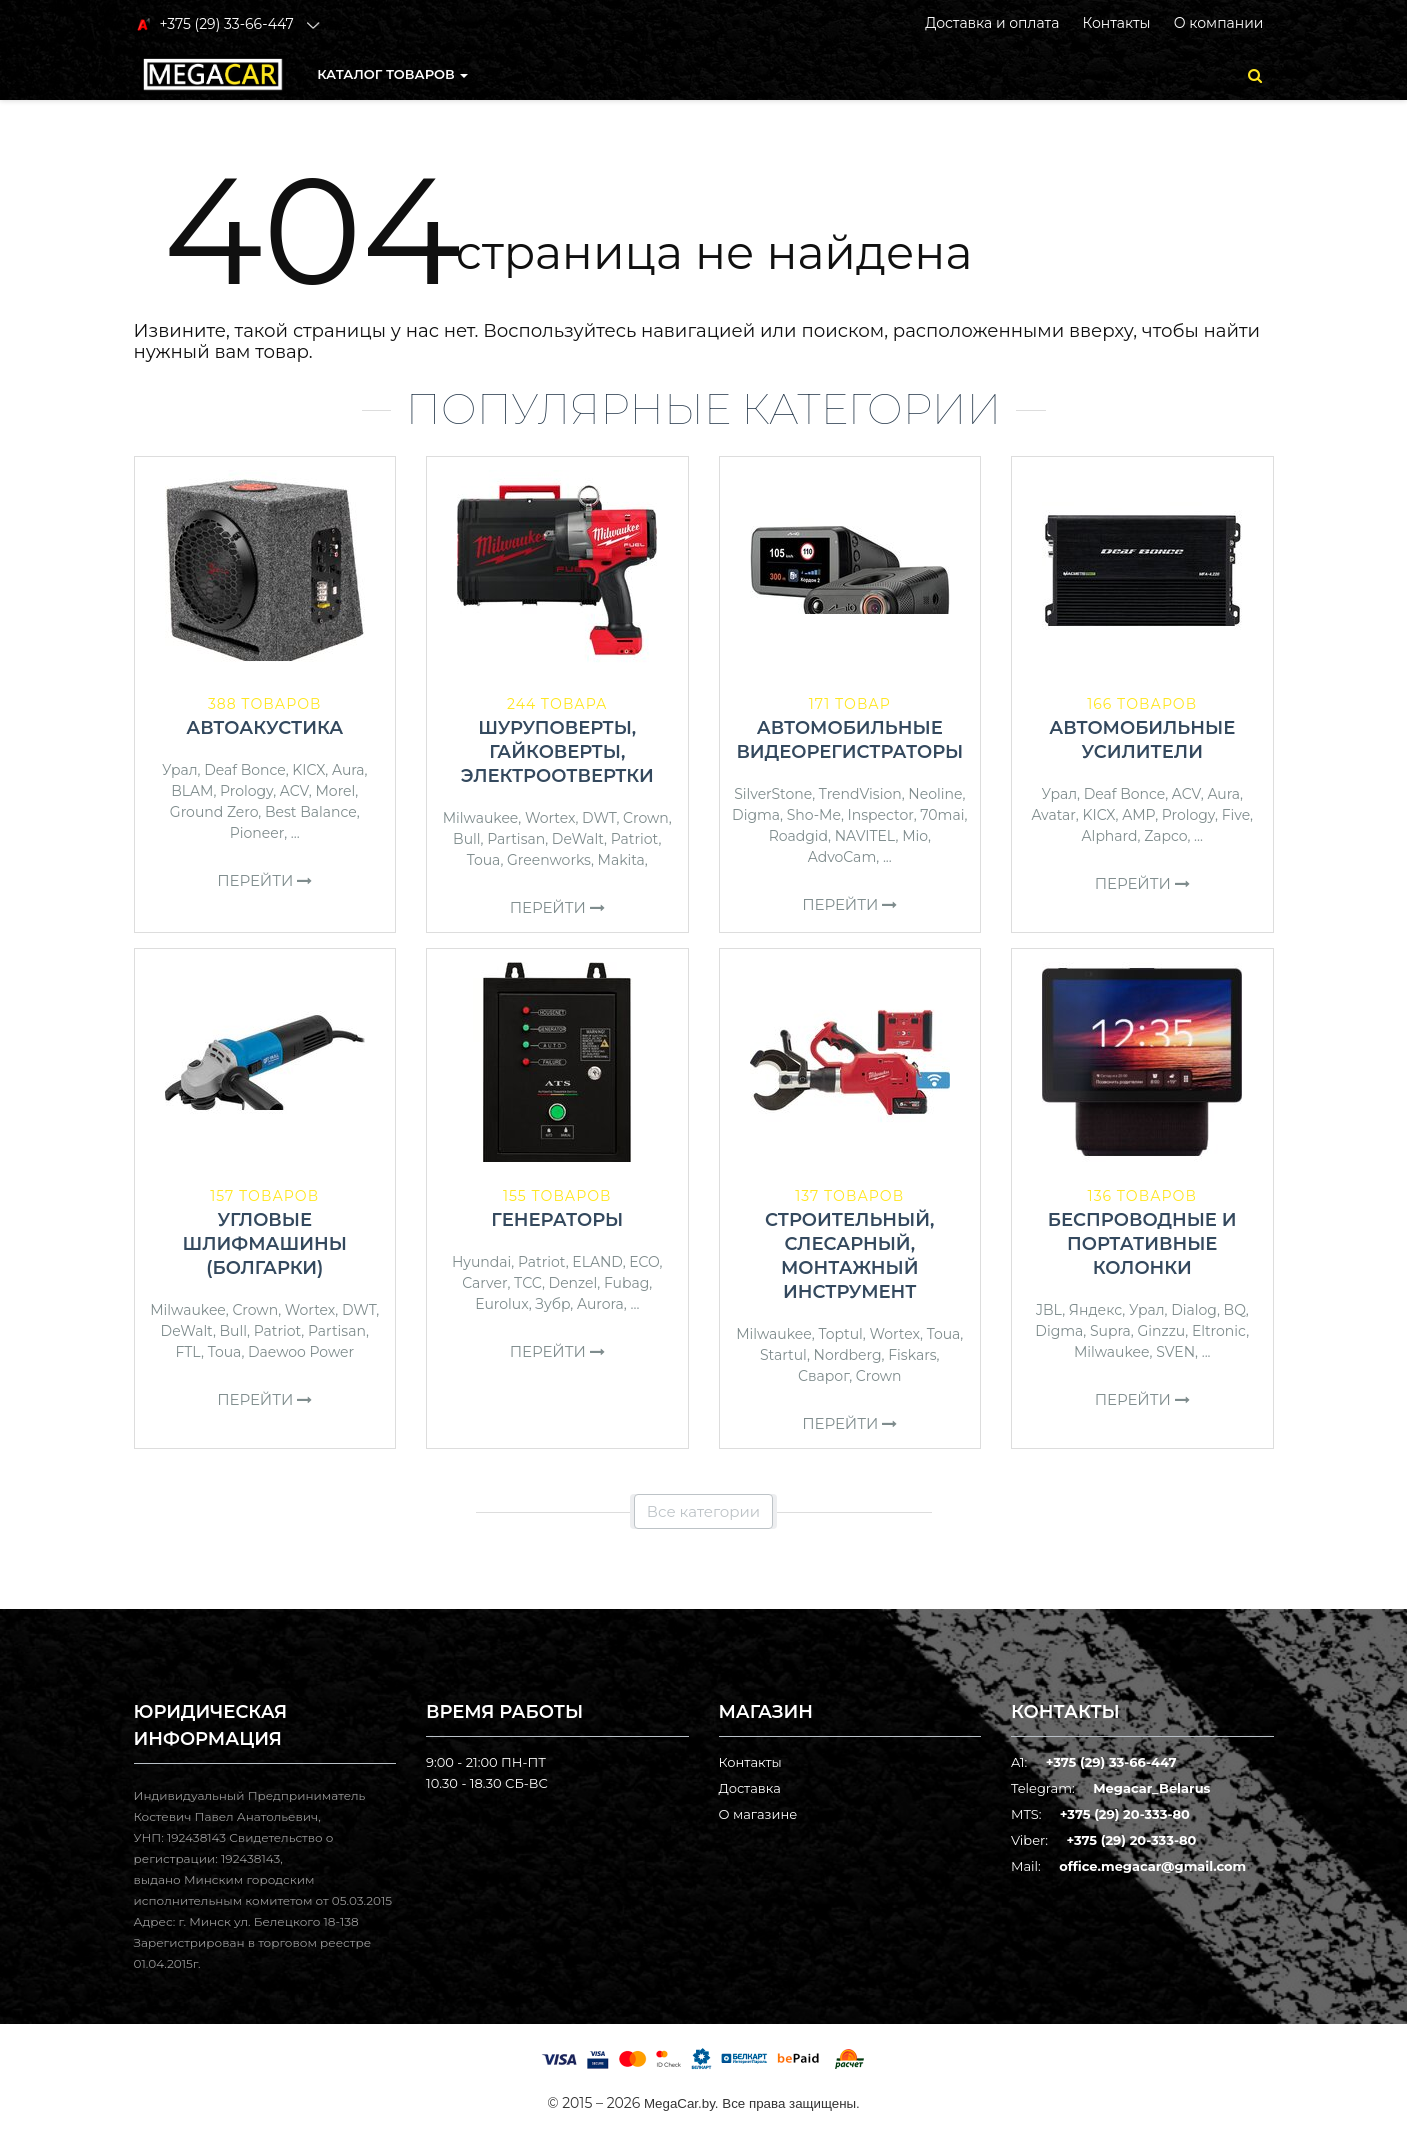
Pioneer (257, 833)
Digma (756, 815)
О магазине (758, 1814)
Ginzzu (1161, 1331)
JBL (1049, 1310)
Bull (467, 839)
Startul (783, 1355)
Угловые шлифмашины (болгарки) (265, 1244)
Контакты (1116, 23)
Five (1236, 815)
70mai (942, 815)
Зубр (552, 1304)
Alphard (1110, 836)
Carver (484, 1283)
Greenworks (549, 860)
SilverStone (773, 794)
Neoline (935, 794)
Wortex (550, 818)
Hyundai (481, 1262)
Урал (180, 770)
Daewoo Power (301, 1352)
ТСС (528, 1283)
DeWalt (578, 839)
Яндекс (1096, 1310)
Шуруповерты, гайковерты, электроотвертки (557, 752)
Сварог (823, 1376)
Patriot (635, 839)
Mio (915, 836)
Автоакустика (264, 728)
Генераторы (557, 1220)
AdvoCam (842, 857)
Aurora (600, 1304)
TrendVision (860, 794)
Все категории (703, 1511)
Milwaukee (481, 818)
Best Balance (311, 812)
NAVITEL (865, 836)
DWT (599, 818)
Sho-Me (814, 815)
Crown (646, 818)
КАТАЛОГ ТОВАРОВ (392, 74)
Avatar (1053, 815)
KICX (308, 770)
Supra (1110, 1331)
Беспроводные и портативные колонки (1142, 1244)
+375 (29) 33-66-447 (1111, 1762)
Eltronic (1219, 1331)
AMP (1138, 815)
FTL (188, 1352)
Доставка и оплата (992, 23)
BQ (1235, 1310)
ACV (294, 791)
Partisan (516, 839)
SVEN (1175, 1352)
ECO (644, 1262)
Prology (246, 791)
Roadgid (798, 836)
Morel (335, 791)
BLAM (192, 791)
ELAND (597, 1262)
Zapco (1165, 836)
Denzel (573, 1283)
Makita (621, 860)
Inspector (881, 815)
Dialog (1194, 1310)
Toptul (840, 1334)
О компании (1219, 23)
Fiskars (912, 1355)
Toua (484, 860)
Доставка (750, 1788)
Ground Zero (214, 812)
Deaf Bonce (245, 770)
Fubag (626, 1283)
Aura (348, 770)
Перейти (264, 880)
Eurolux (502, 1304)
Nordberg (848, 1355)
